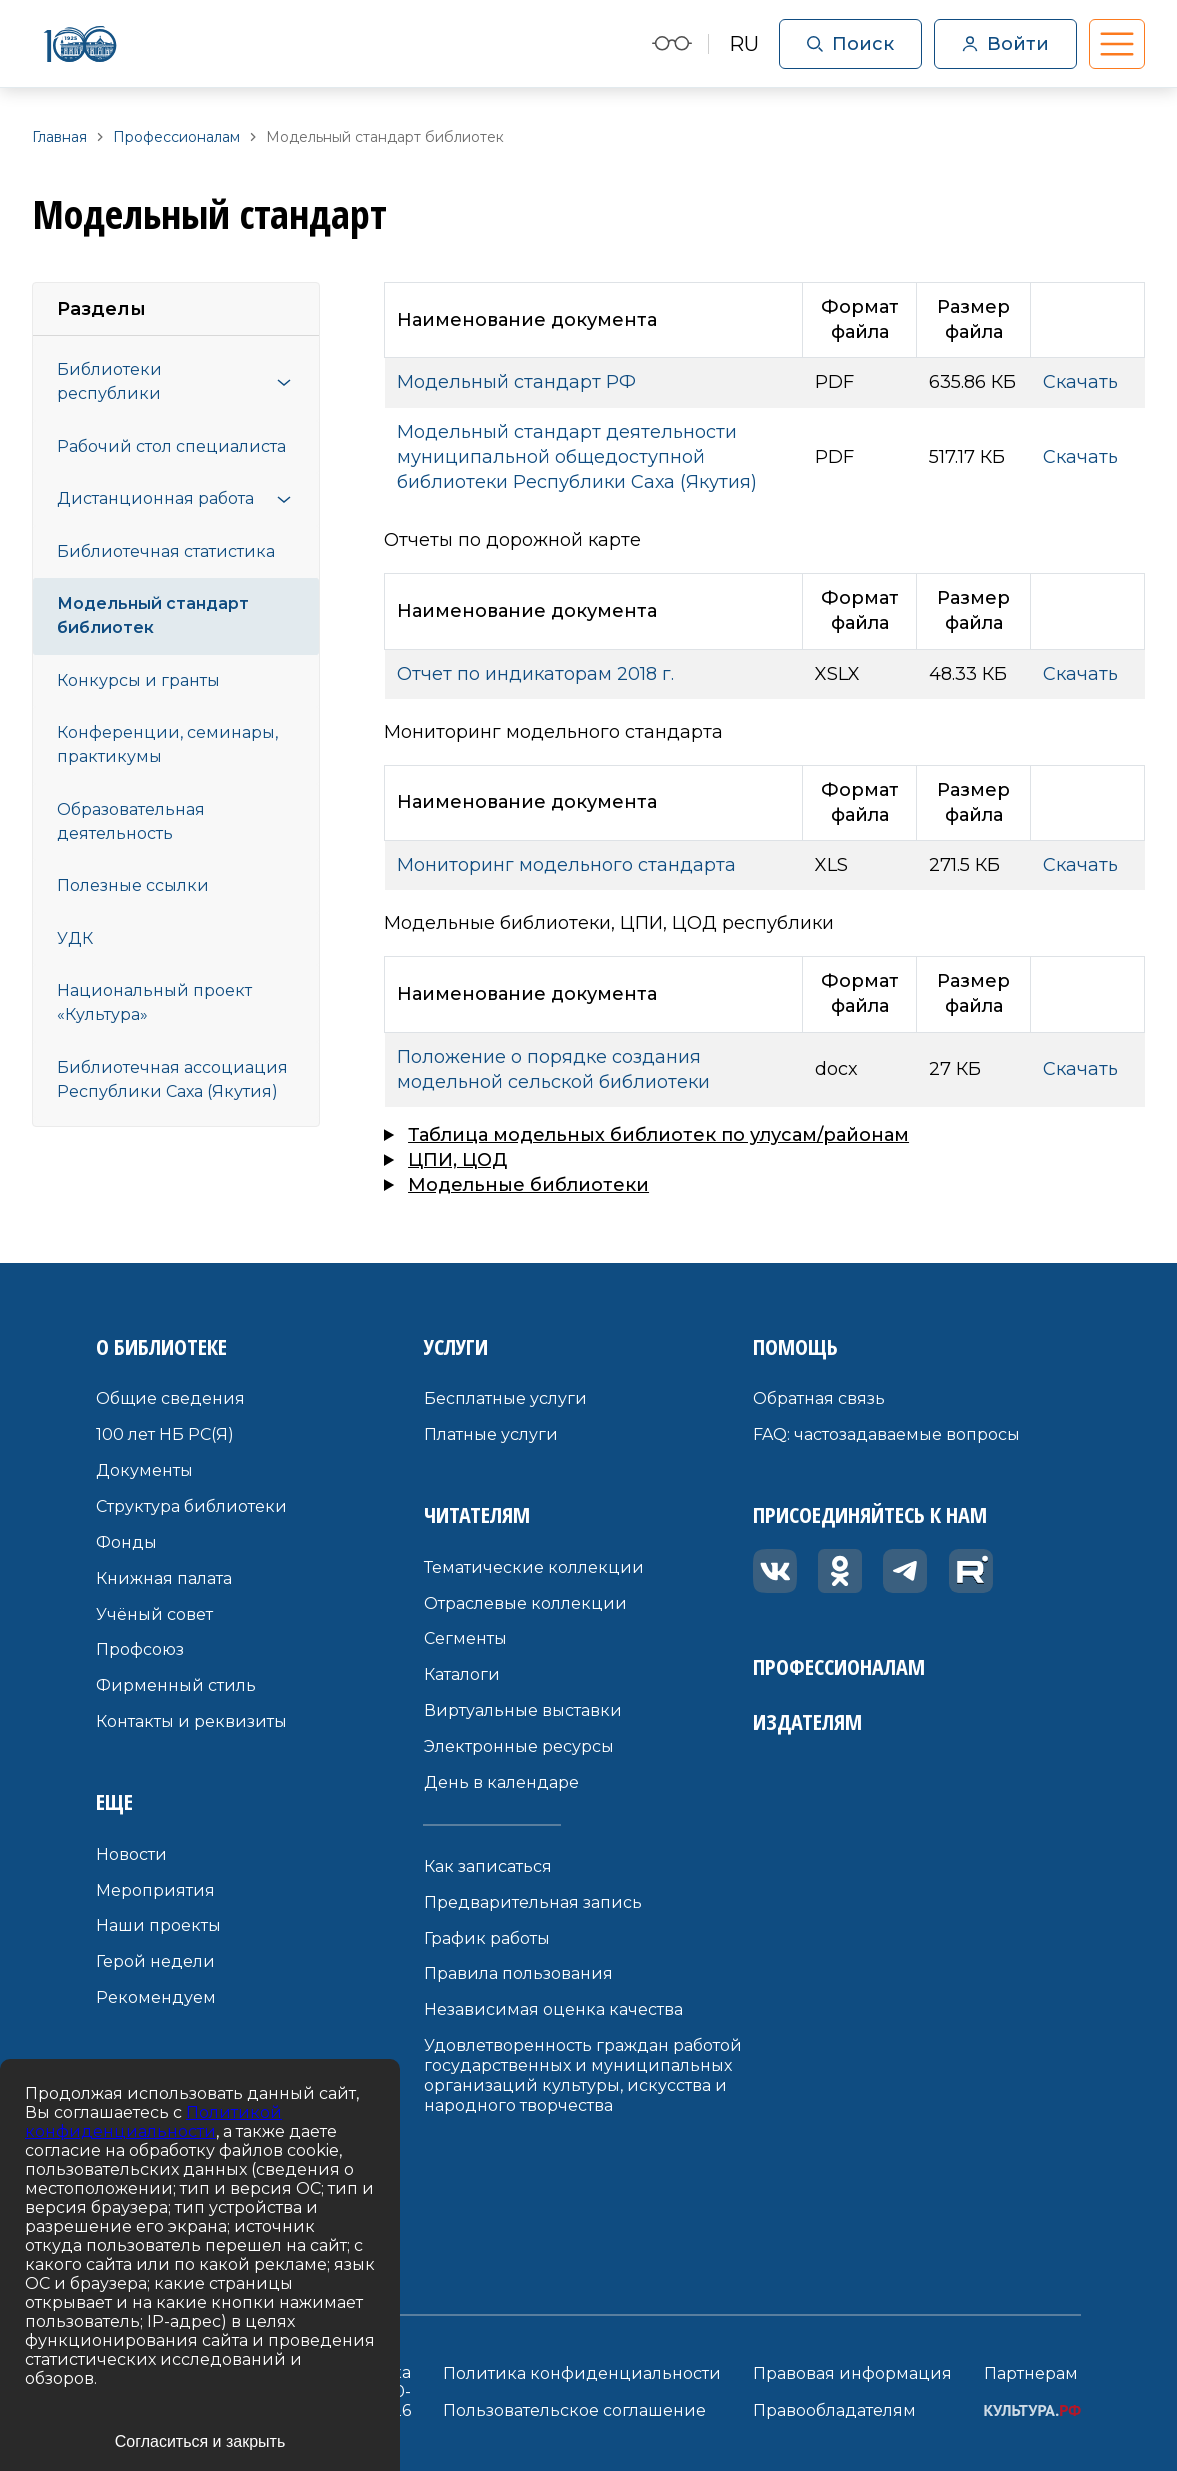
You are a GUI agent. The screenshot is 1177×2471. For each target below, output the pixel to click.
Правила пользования (518, 1973)
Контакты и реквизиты (191, 1721)
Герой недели (155, 1961)
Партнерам (1031, 2373)
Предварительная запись (533, 1902)
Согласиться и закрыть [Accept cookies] (200, 2441)
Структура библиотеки (191, 1506)
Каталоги (462, 1674)
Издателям (807, 1721)
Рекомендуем (156, 1997)
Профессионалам (839, 1666)
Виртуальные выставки (523, 1710)
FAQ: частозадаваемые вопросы (886, 1434)
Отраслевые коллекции (525, 1603)
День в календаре (501, 1782)
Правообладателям (834, 2410)
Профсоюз (140, 1649)
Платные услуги (491, 1434)
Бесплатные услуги (505, 1398)
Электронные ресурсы (519, 1746)
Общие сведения (170, 1398)
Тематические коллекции (534, 1567)
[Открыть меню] (284, 382)
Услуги (456, 1346)
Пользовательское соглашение (574, 2410)
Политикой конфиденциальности (153, 2122)
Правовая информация (852, 2373)
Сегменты (465, 1638)
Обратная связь (819, 1398)
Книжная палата (164, 1578)
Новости (131, 1854)
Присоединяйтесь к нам (870, 1514)
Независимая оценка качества (553, 2009)
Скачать (1080, 382)
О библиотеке (161, 1346)
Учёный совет (154, 1614)
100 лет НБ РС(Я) (165, 1434)
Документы (144, 1470)
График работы (487, 1938)
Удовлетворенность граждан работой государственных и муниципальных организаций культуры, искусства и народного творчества (583, 2075)
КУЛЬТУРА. (1032, 2410)
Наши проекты (158, 1925)
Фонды (126, 1542)
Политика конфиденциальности (582, 2373)
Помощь (795, 1346)
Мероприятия (155, 1890)
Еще (114, 1801)
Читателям (477, 1514)
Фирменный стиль (176, 1685)
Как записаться (488, 1866)
